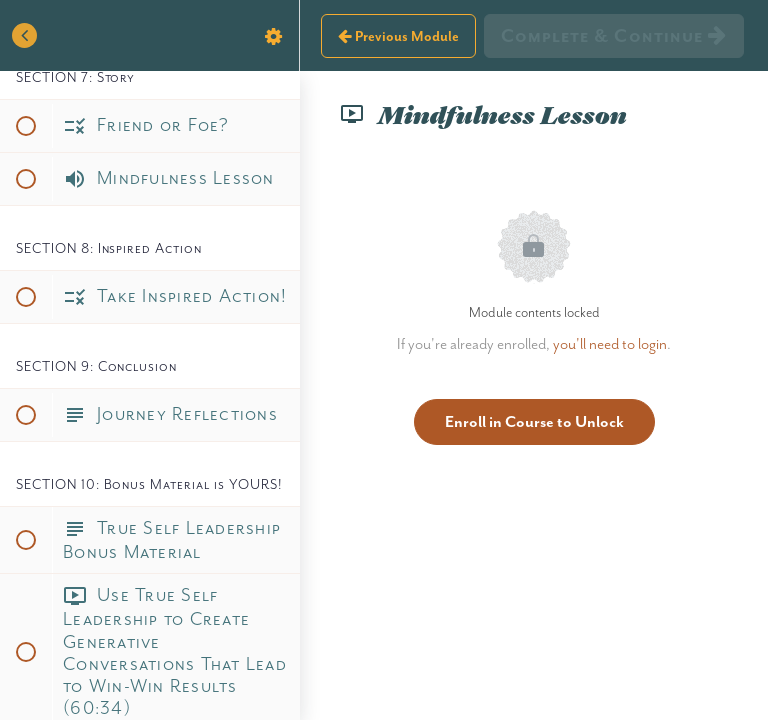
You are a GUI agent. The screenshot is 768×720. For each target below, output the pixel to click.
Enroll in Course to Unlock (534, 421)
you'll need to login (610, 344)
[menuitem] (274, 35)
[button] (25, 35)
